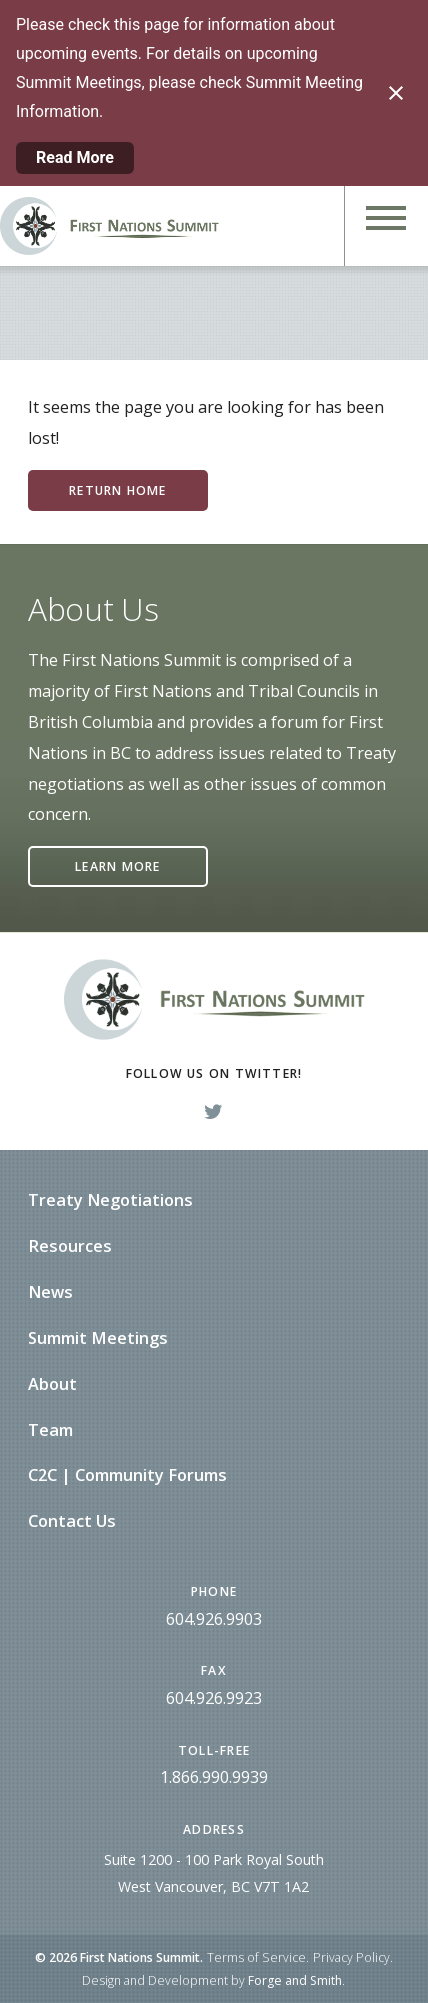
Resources (70, 1246)
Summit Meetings (98, 1338)
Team (50, 1430)
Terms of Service (256, 1957)
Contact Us (72, 1521)
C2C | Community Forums (127, 1475)
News (50, 1292)
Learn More (117, 866)
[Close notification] (396, 93)
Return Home (117, 490)
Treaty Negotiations (110, 1200)
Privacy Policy (351, 1957)
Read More (75, 157)
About (52, 1384)
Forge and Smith (295, 1980)
